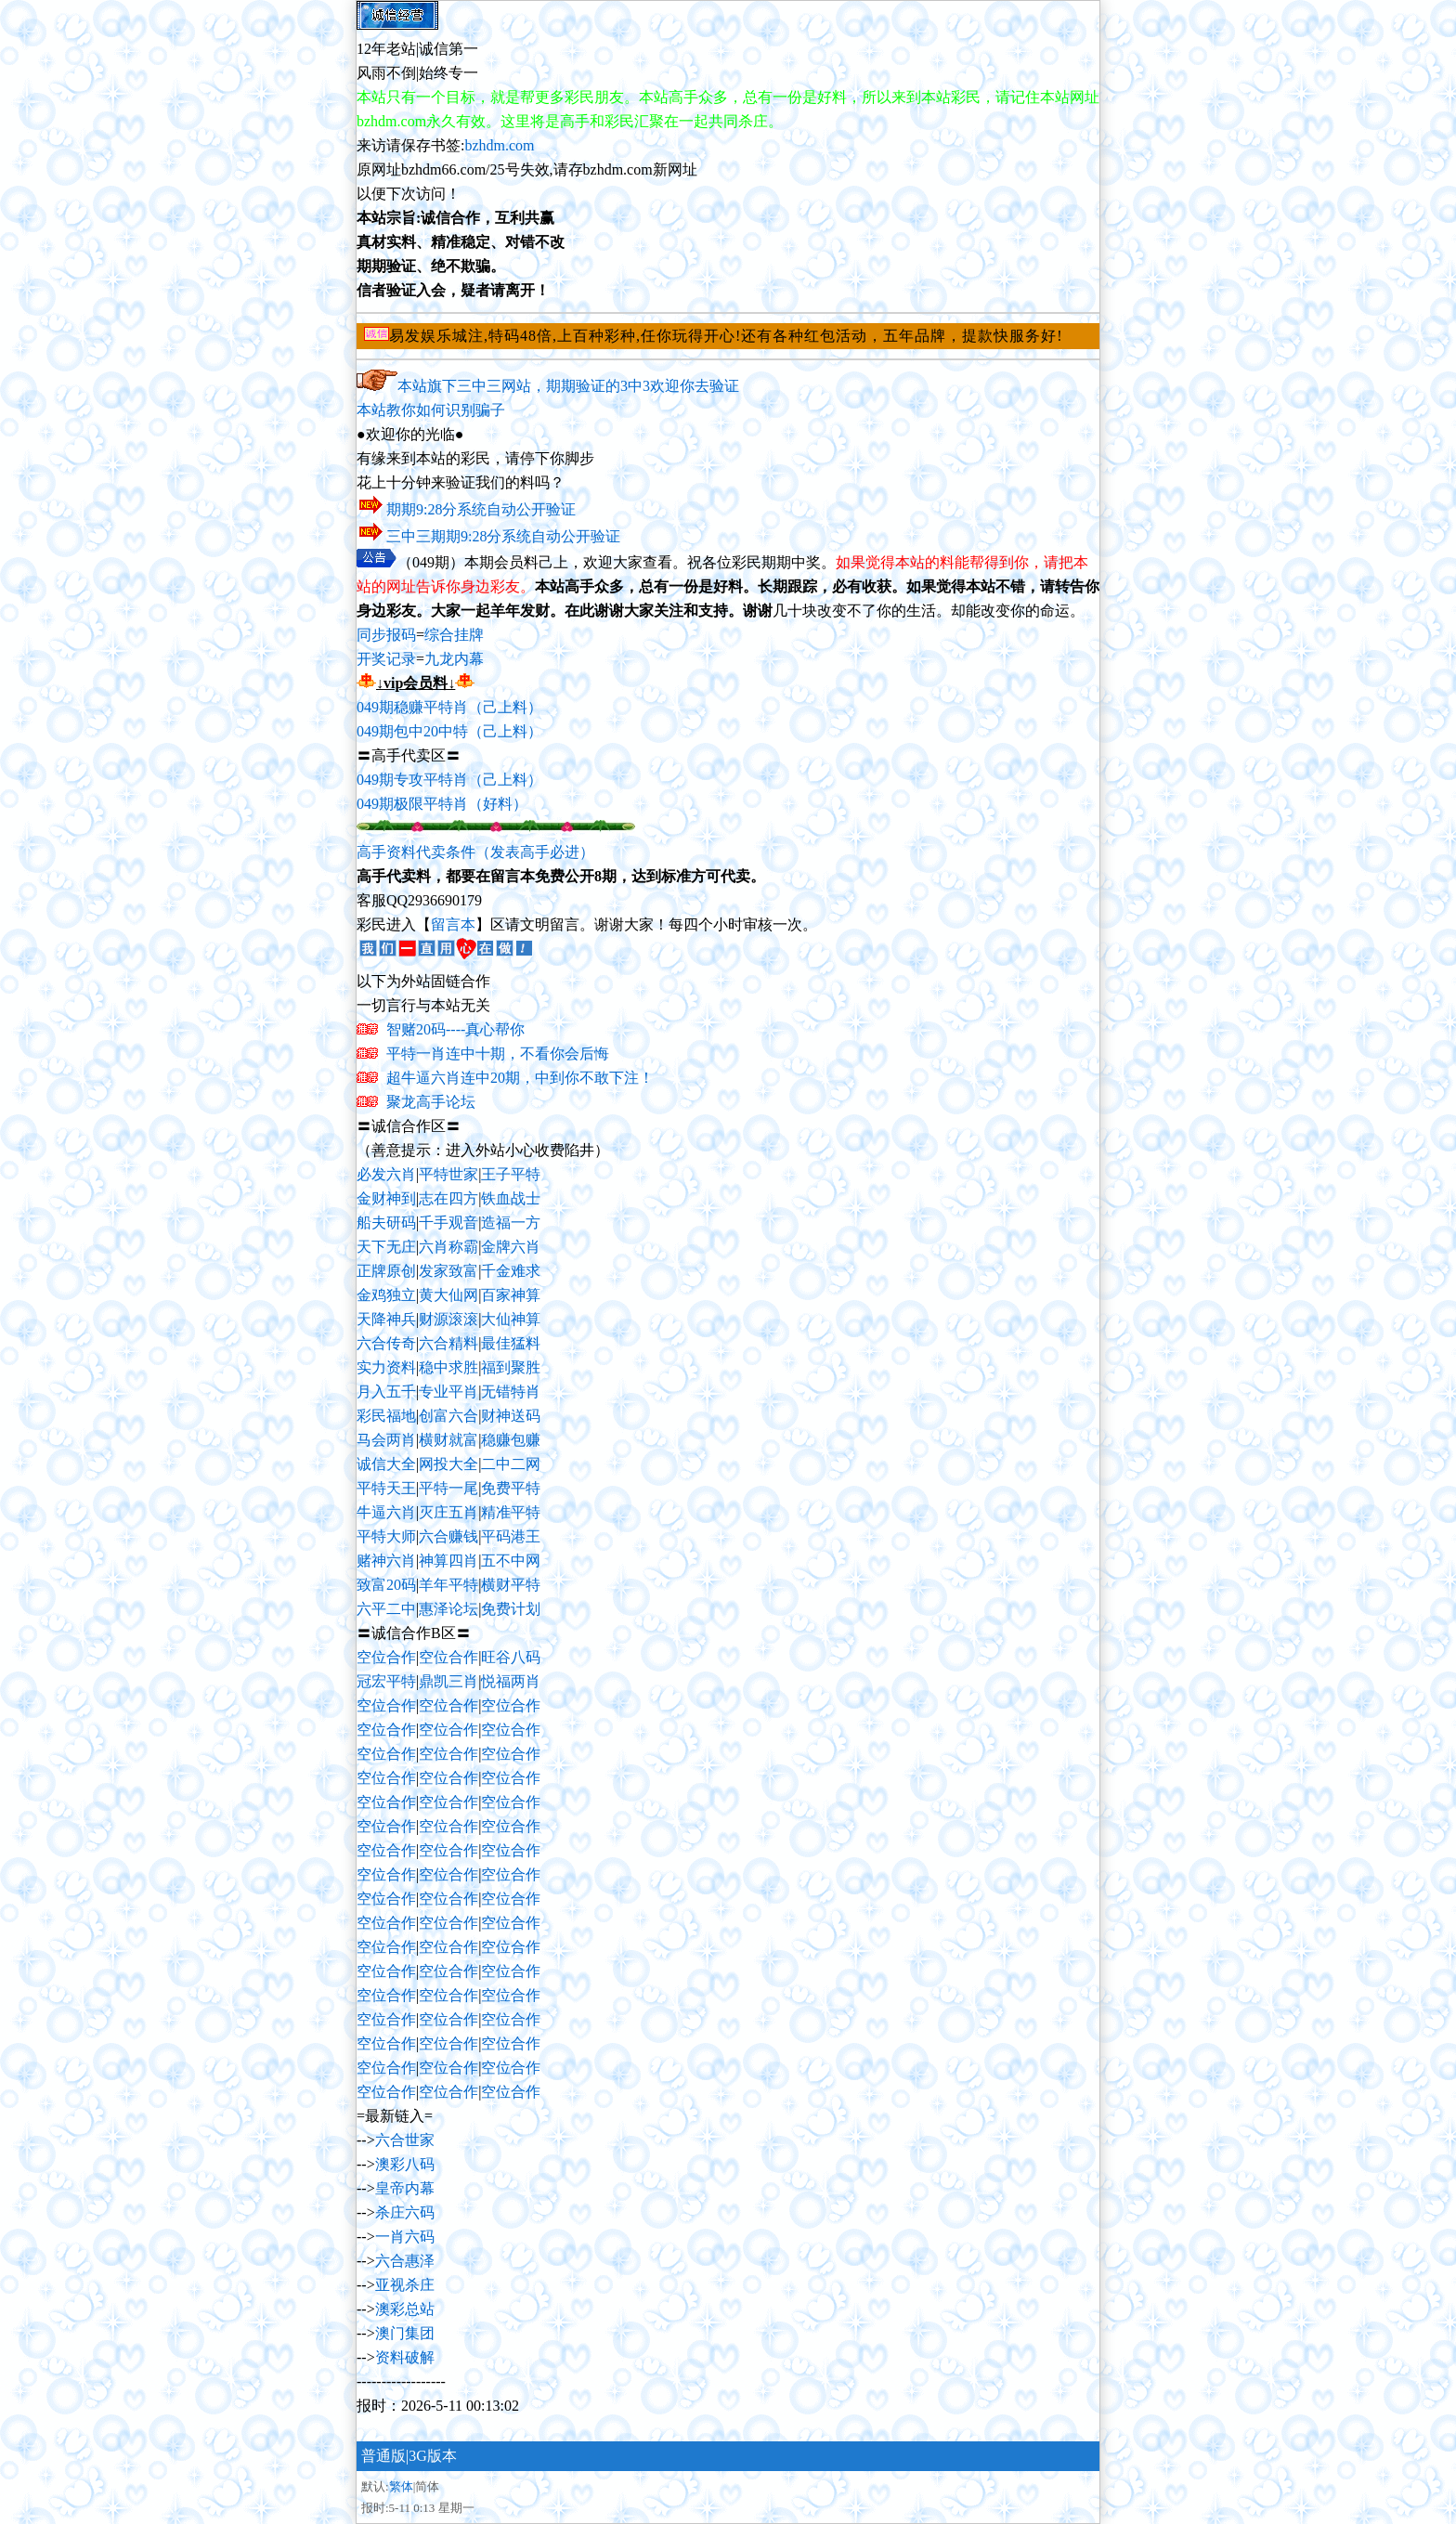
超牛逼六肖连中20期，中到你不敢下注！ (520, 1078)
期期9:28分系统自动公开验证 (481, 509)
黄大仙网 (448, 1295)
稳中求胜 (448, 1367)
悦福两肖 (510, 1681)
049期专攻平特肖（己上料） (449, 779)
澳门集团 (405, 2333)
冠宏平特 (386, 1681)
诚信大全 (386, 1464)
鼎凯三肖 (448, 1681)
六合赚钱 (448, 1536)
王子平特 (510, 1174)
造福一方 (510, 1222)
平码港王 (510, 1536)
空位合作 (386, 1657)
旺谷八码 (510, 1657)
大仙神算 (510, 1319)
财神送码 (510, 1416)
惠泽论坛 (448, 1609)
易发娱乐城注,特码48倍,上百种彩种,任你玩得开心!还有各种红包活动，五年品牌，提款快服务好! (726, 336)
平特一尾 (448, 1488)
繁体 (401, 2486)
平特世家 (448, 1174)
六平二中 (386, 1609)
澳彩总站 (405, 2309)
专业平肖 (448, 1391)
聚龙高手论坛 (430, 1102)
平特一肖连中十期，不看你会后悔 (497, 1053)
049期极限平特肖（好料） (442, 804)
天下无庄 (386, 1247)
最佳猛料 (510, 1343)
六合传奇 (386, 1343)
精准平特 (510, 1512)
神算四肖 (448, 1560)
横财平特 (510, 1585)
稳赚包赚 (510, 1440)
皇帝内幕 (405, 2188)
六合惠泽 (405, 2261)
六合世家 (405, 2140)
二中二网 (510, 1464)
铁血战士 (510, 1198)
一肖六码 (405, 2236)
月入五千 (386, 1391)
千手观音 (448, 1222)
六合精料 (448, 1343)
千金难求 (510, 1271)
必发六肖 (386, 1174)
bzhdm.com (499, 145)
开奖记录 (386, 659)
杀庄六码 (405, 2212)
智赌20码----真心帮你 (455, 1029)
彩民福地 (386, 1416)
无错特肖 (510, 1391)
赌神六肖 (386, 1560)
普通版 (383, 2456)
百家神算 (510, 1295)
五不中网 (510, 1560)
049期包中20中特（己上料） (449, 731)
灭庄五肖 (448, 1512)
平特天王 (386, 1488)
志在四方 (448, 1198)
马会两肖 (386, 1440)
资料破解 (405, 2357)
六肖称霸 (448, 1247)
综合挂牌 (454, 635)
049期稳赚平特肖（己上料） (449, 707)
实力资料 (386, 1367)
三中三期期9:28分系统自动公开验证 (503, 536)
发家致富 (448, 1271)
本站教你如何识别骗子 (431, 410)
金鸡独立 (386, 1295)
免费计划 (510, 1609)
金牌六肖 (510, 1247)
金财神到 (386, 1198)
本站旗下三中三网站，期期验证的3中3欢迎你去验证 (568, 386)
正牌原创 (386, 1271)
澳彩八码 (405, 2164)
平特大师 (386, 1536)
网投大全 (448, 1464)
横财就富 (448, 1440)
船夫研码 (386, 1222)
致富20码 (386, 1585)
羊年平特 (448, 1585)
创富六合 (448, 1416)
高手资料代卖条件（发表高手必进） (475, 852)
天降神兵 (386, 1319)
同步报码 (386, 635)
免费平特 (510, 1488)
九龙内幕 (454, 659)
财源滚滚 (448, 1319)
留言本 (453, 924)
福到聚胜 (510, 1367)
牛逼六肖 (386, 1512)
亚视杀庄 (405, 2285)
